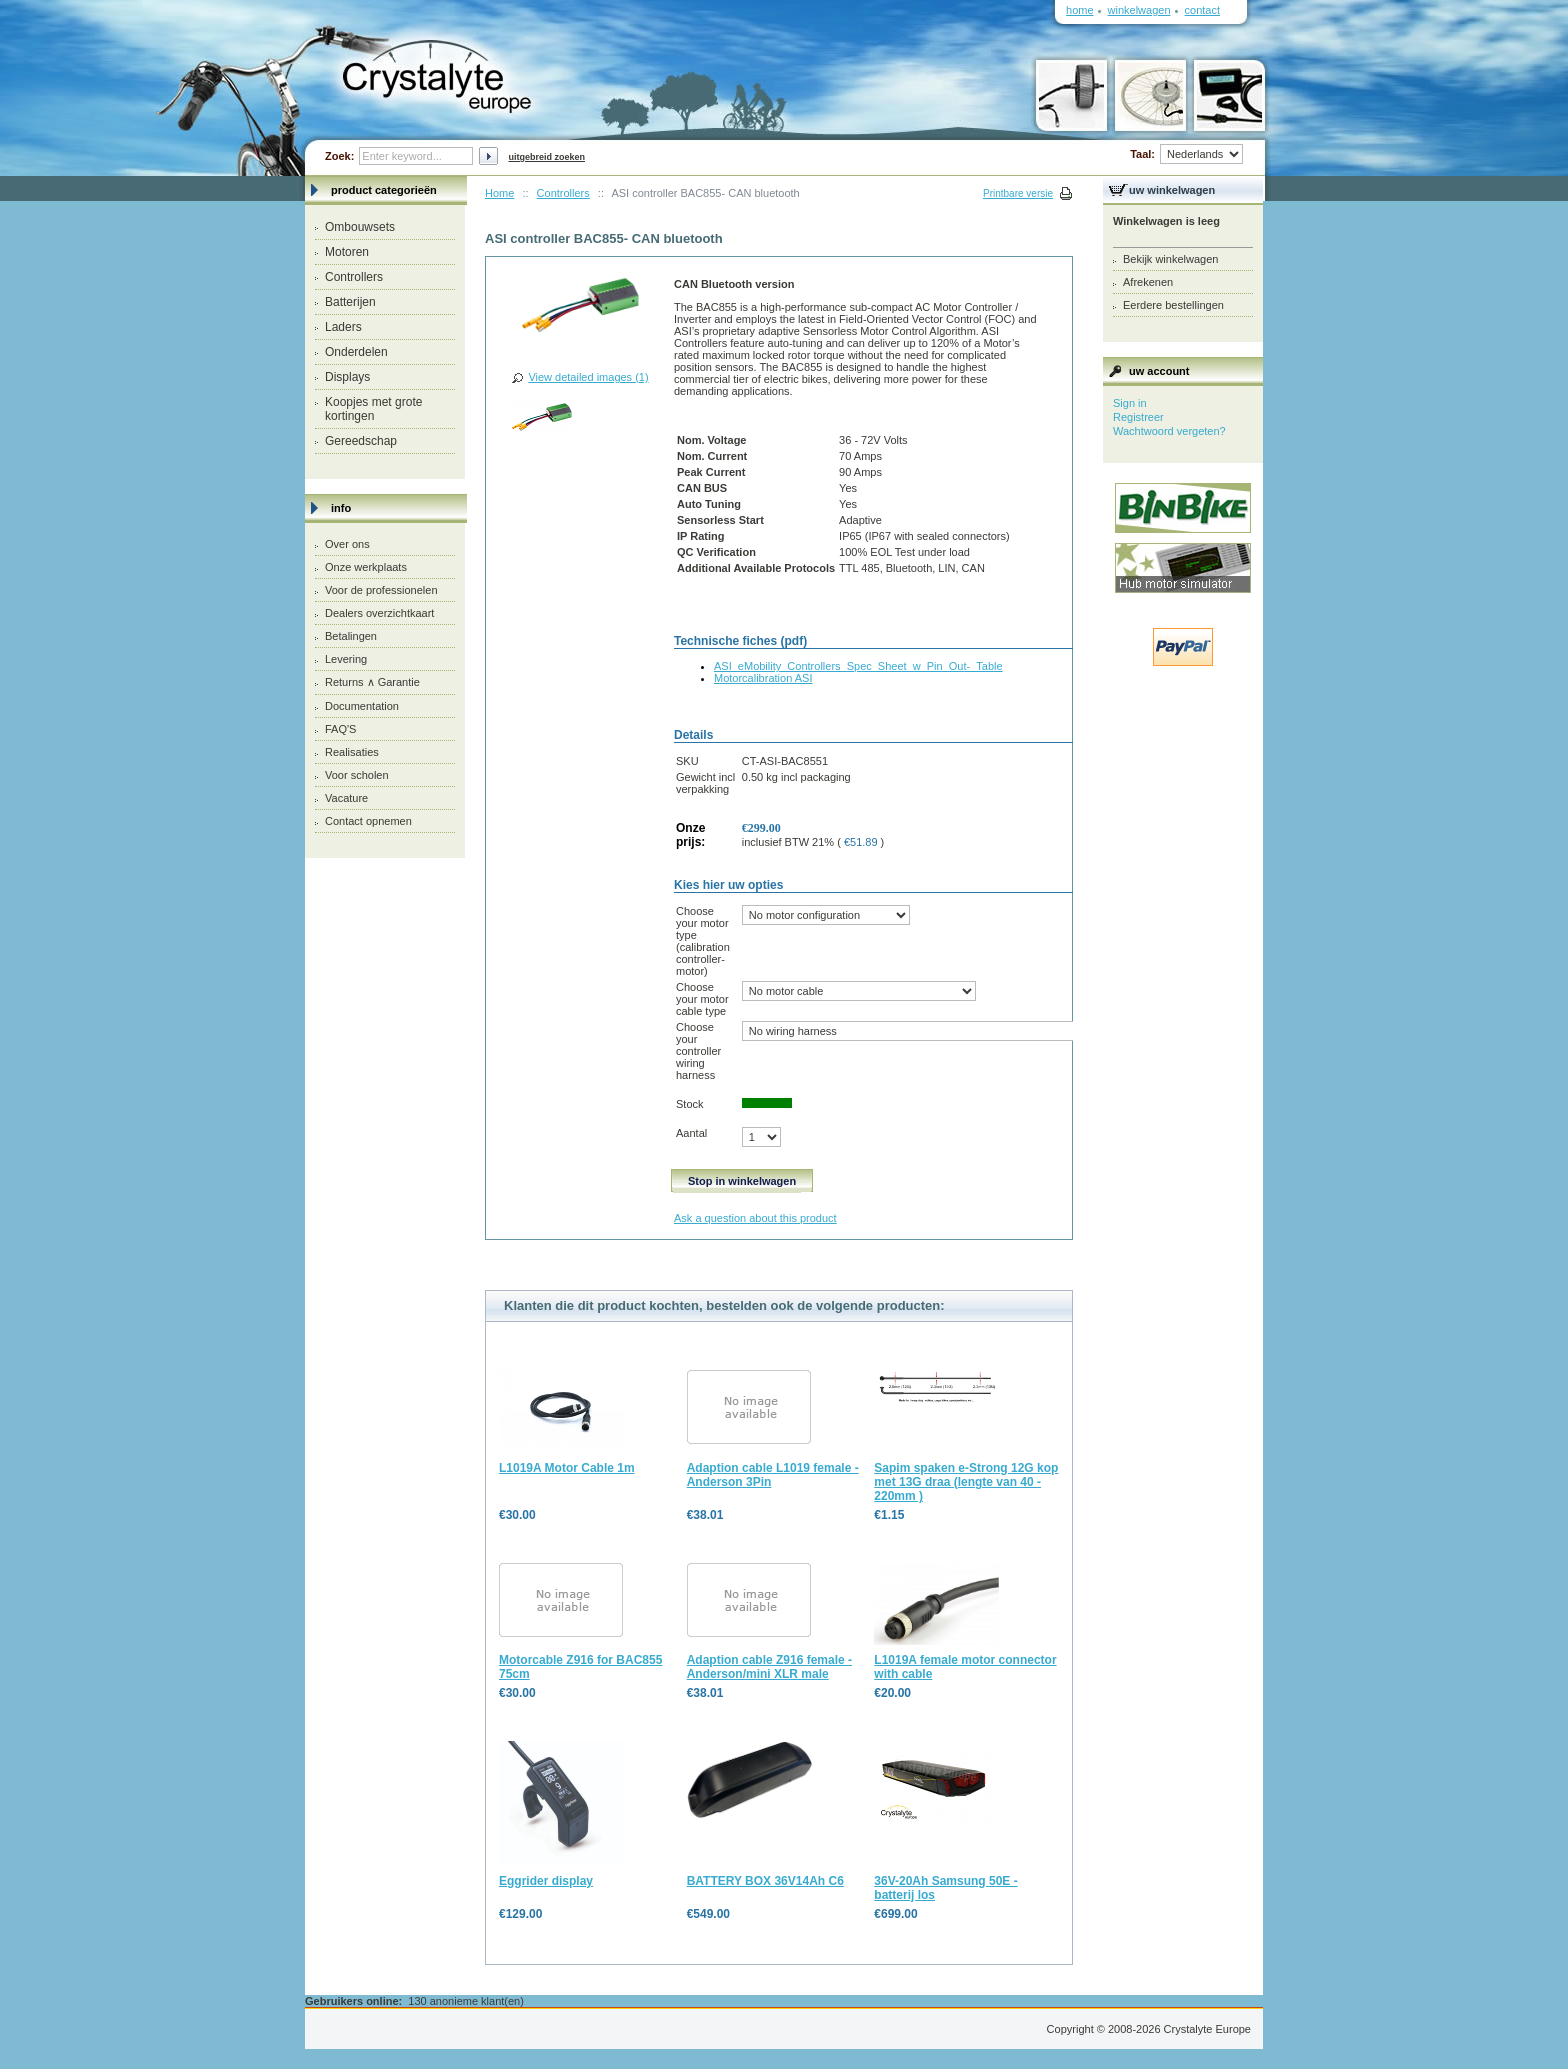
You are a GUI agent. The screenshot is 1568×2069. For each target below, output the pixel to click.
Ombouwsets (360, 227)
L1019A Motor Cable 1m (567, 1468)
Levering (346, 659)
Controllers (354, 277)
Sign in (1130, 403)
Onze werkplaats (366, 567)
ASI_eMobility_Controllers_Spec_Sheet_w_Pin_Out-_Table (858, 666)
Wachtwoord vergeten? (1169, 431)
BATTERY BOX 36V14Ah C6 (765, 1881)
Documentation (362, 706)
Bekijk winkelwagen (1170, 259)
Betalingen (351, 636)
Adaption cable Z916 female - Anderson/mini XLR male (769, 1667)
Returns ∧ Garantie (372, 682)
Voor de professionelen (381, 590)
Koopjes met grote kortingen (373, 409)
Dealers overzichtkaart (379, 613)
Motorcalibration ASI (763, 678)
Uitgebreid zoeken (546, 157)
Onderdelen (356, 352)
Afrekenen (1148, 282)
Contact (1202, 10)
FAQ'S (340, 729)
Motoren (347, 252)
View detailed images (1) (588, 377)
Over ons (347, 544)
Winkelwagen (1139, 10)
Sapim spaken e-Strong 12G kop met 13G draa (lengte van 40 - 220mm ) (966, 1482)
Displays (347, 377)
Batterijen (350, 302)
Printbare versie (1018, 193)
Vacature (346, 798)
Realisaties (352, 752)
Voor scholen (357, 775)
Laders (343, 327)
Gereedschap (361, 441)
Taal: (1186, 154)
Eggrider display (546, 1881)
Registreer (1138, 417)
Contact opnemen (368, 821)
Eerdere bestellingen (1173, 305)
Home (499, 193)
